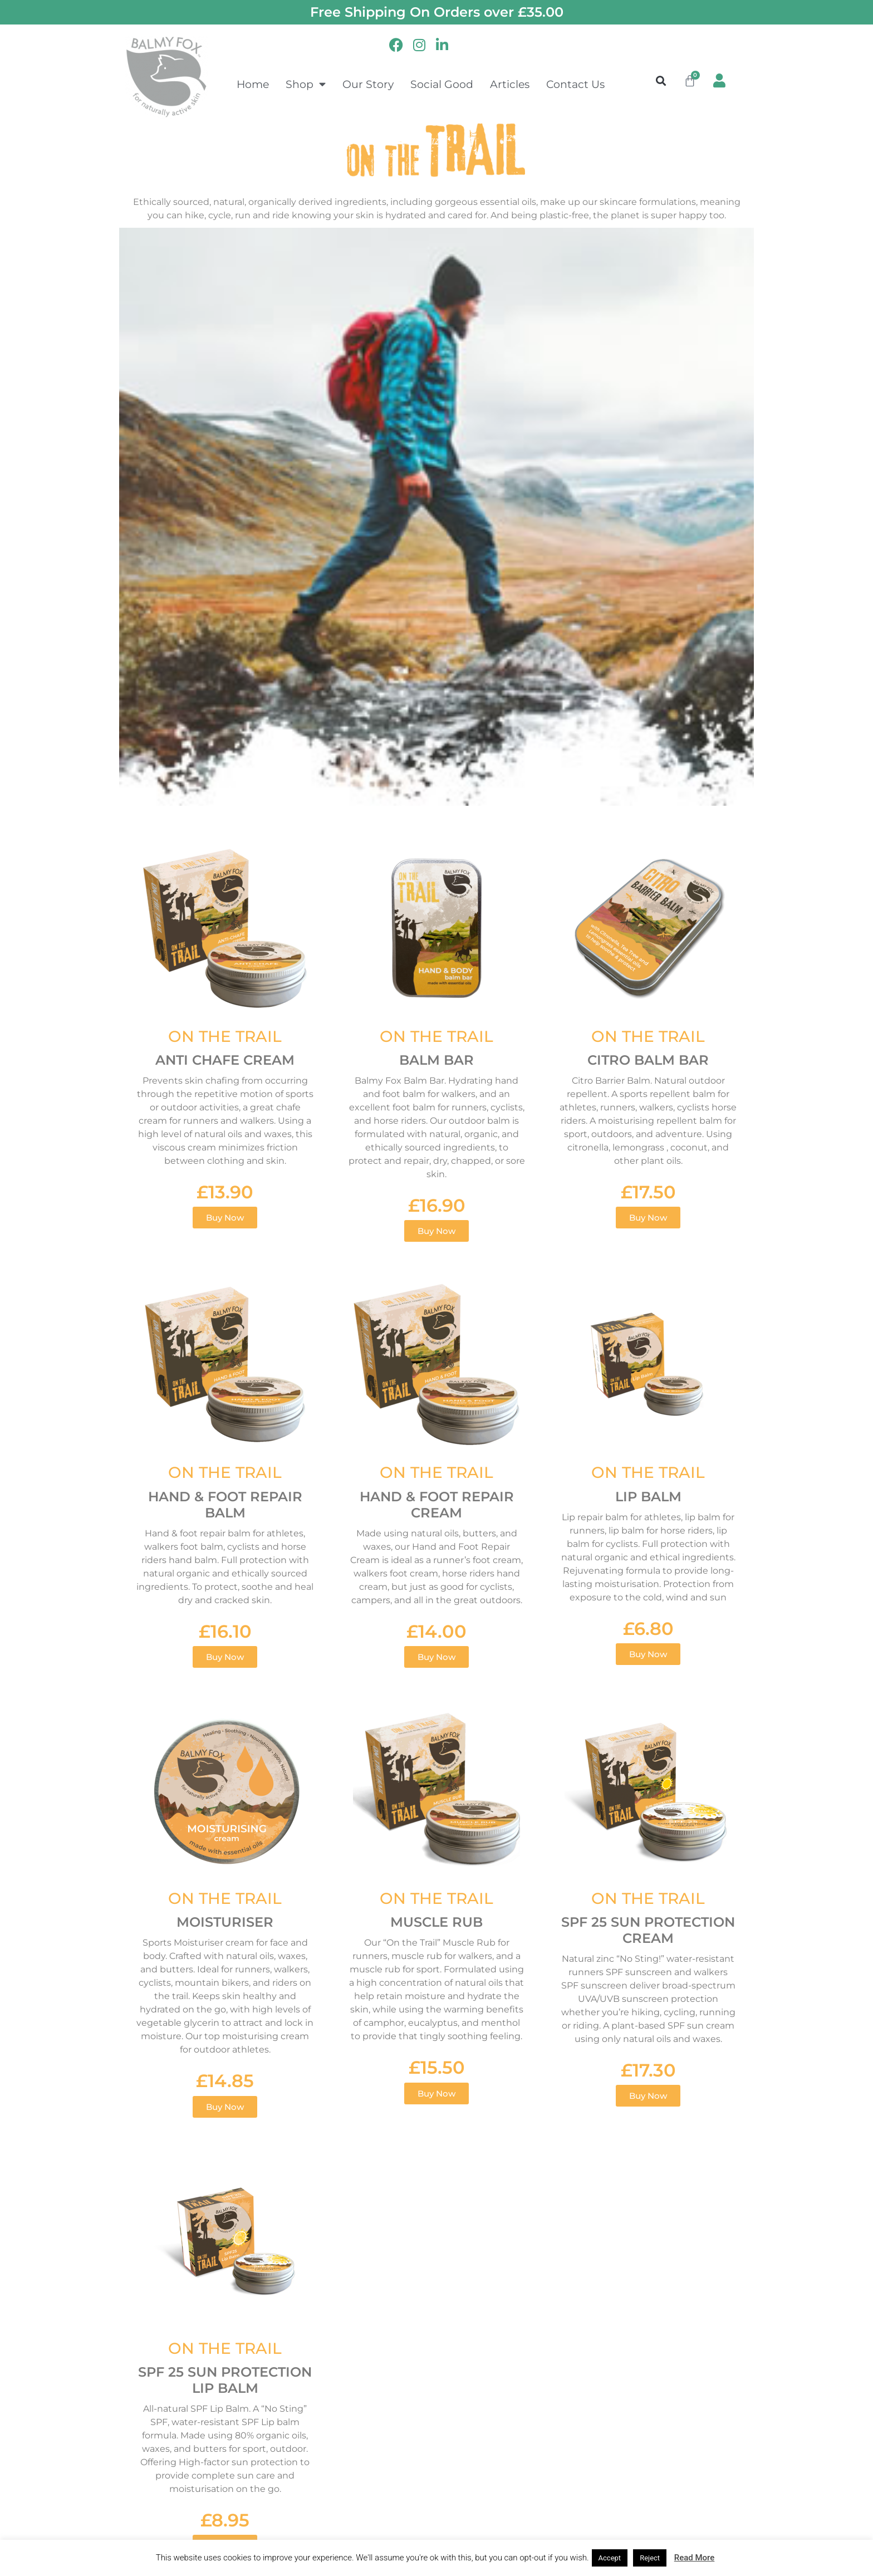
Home (253, 84)
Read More (694, 2558)
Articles (509, 84)
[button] (661, 80)
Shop (306, 84)
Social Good (441, 84)
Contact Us (575, 84)
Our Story (368, 84)
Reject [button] (650, 2558)
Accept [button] (610, 2558)
